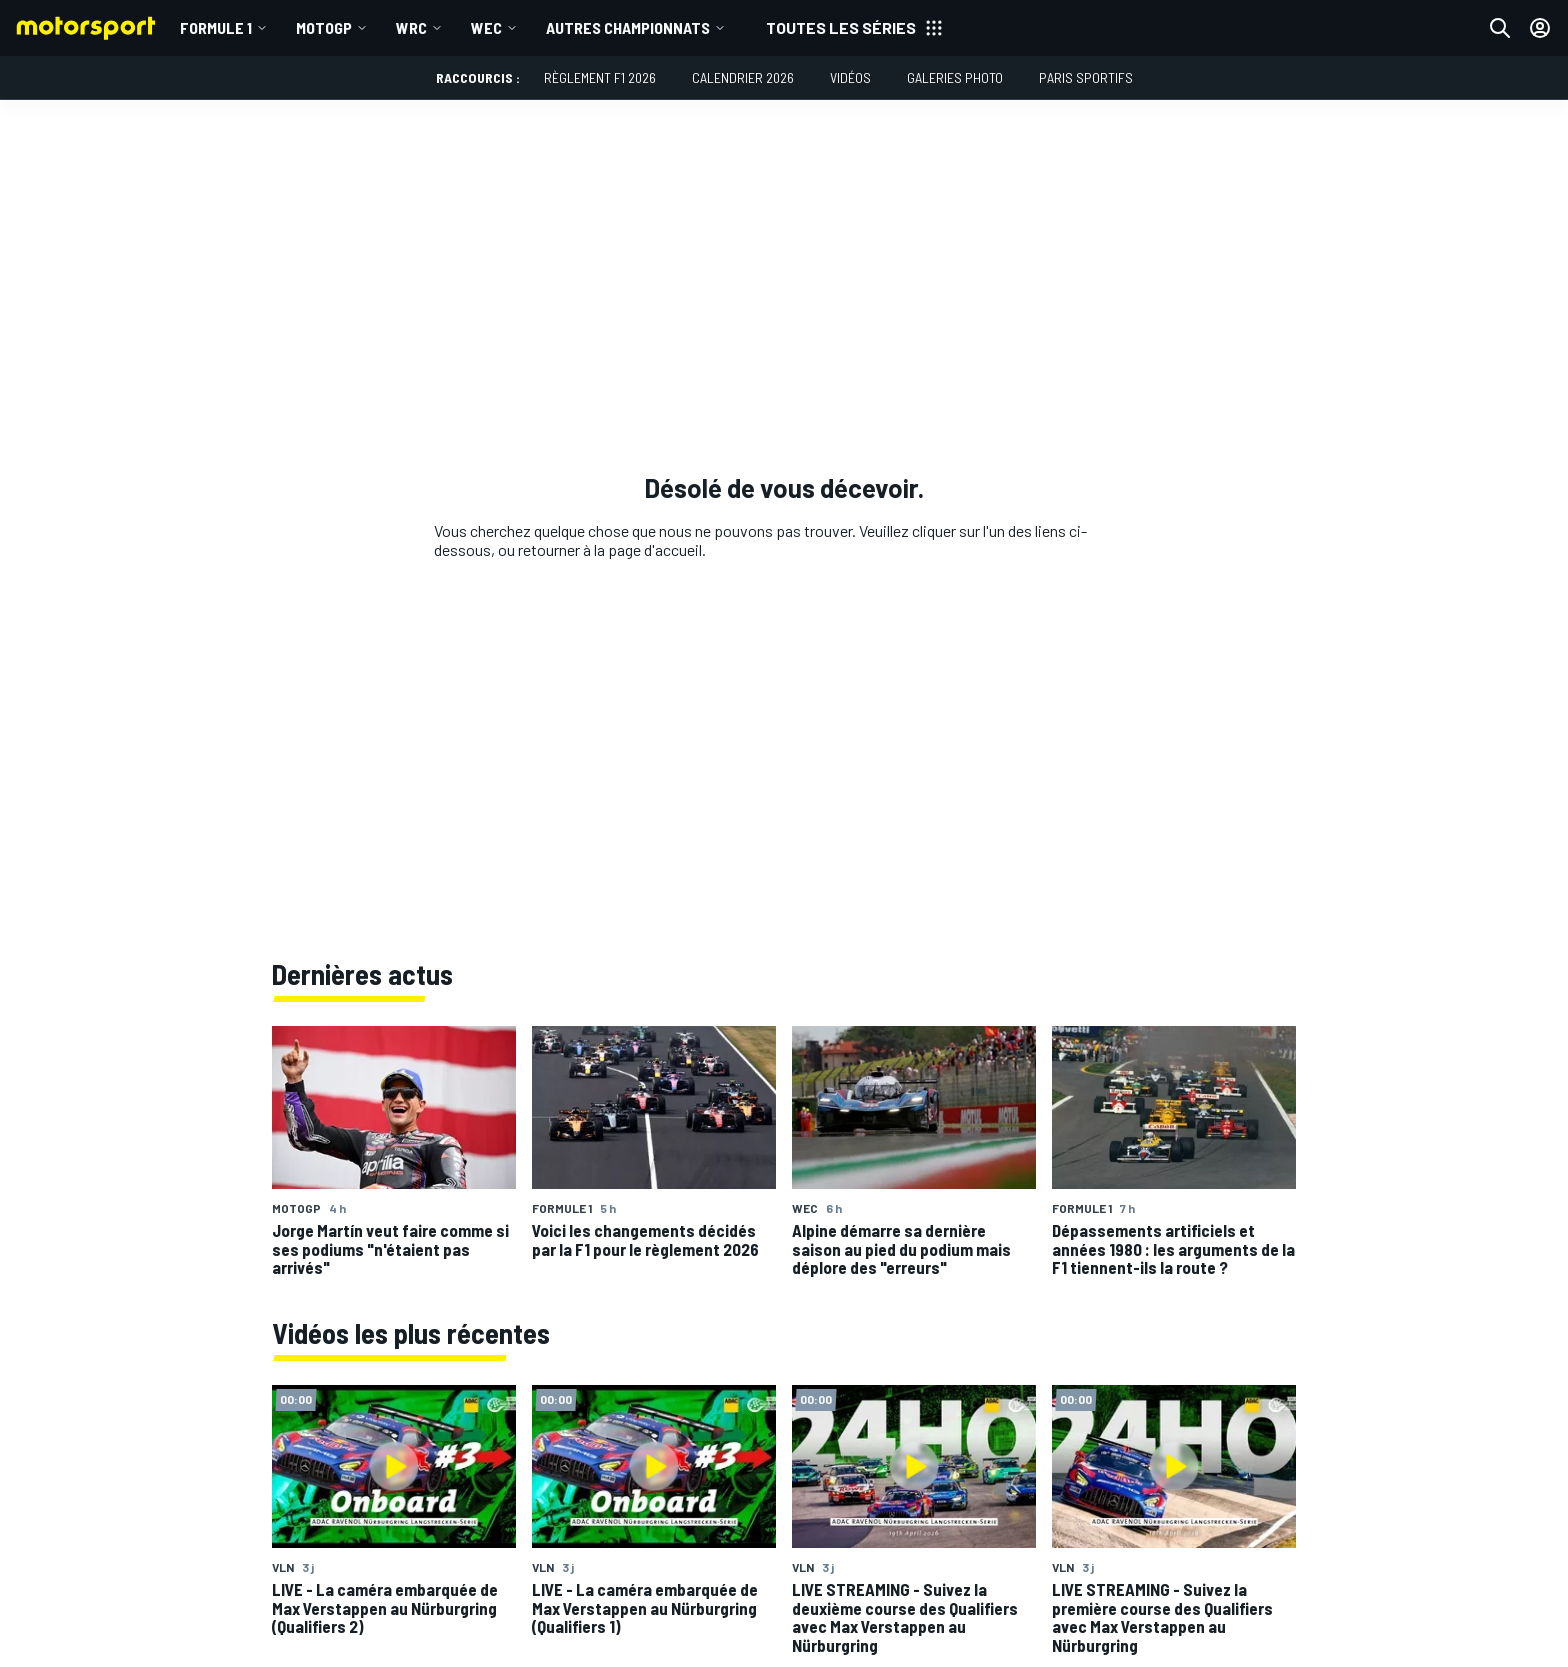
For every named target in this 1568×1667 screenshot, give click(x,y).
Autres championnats (628, 27)
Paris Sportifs (1086, 77)
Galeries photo (955, 77)
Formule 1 (216, 27)
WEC (486, 27)
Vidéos (850, 77)
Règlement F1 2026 (600, 77)
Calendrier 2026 (743, 77)
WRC (411, 27)
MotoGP (324, 27)
